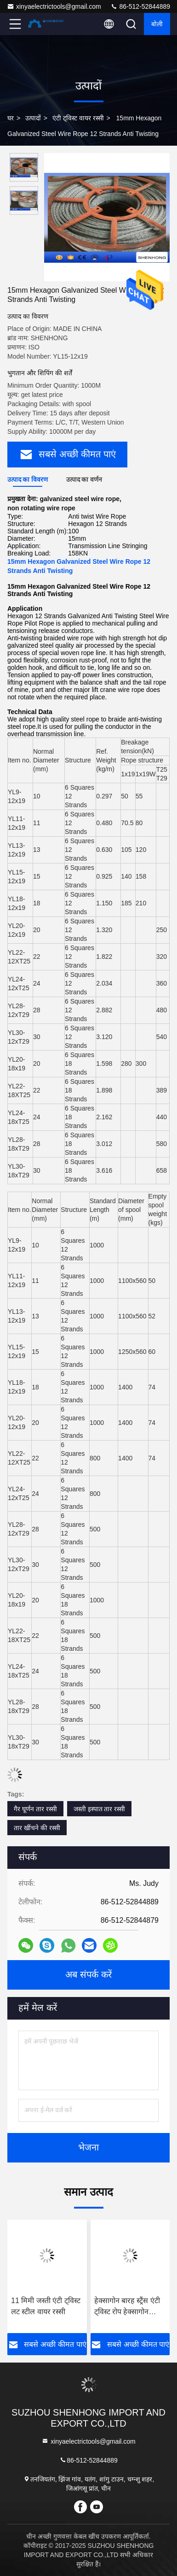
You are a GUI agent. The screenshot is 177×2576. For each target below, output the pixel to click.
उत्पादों (33, 118)
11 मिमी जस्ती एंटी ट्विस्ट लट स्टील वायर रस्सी (45, 2306)
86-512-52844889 (140, 6)
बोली (157, 24)
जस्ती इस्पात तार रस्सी (100, 1809)
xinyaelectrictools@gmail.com (54, 6)
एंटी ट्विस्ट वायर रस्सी (78, 118)
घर (10, 118)
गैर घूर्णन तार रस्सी (35, 1809)
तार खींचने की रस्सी (37, 1828)
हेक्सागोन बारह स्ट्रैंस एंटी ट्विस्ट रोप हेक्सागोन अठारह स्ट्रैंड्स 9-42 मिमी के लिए (128, 2307)
